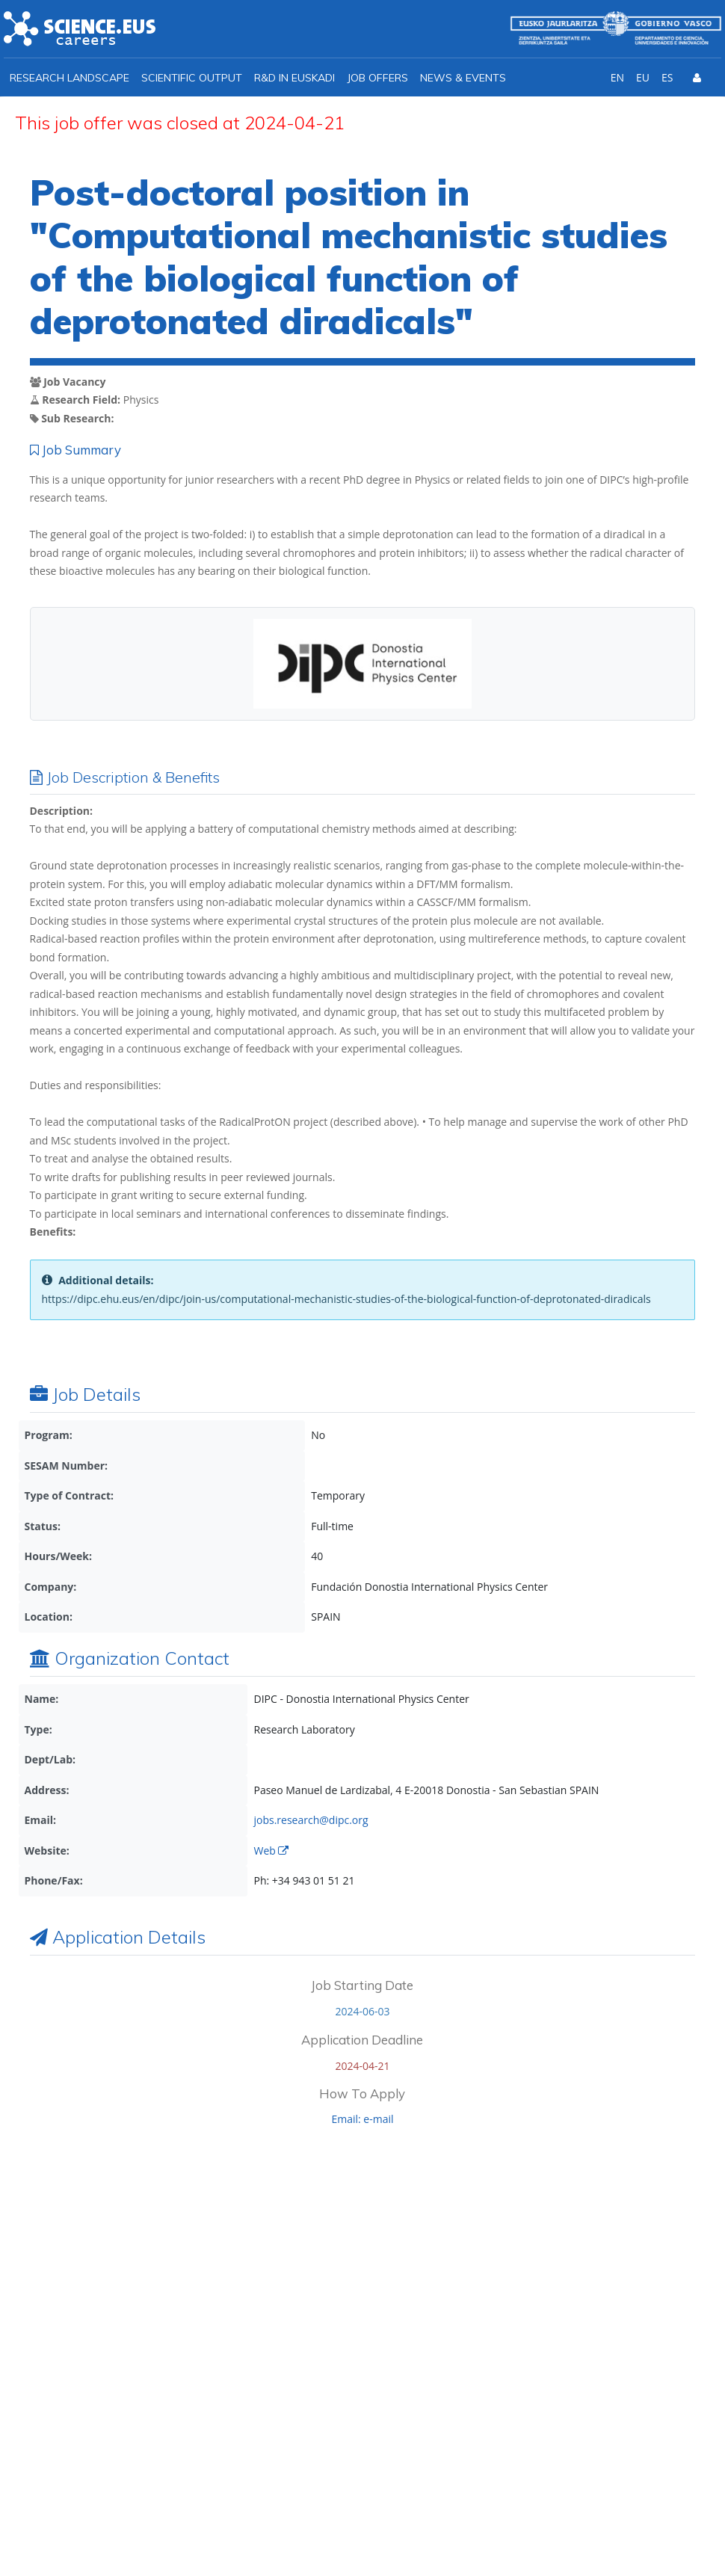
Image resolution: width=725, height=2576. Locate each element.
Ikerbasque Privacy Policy (521, 2362)
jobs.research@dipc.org (310, 1820)
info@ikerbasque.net (112, 2395)
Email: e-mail (362, 2119)
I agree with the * (482, 2362)
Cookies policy (665, 2532)
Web (271, 1850)
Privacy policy (572, 2532)
